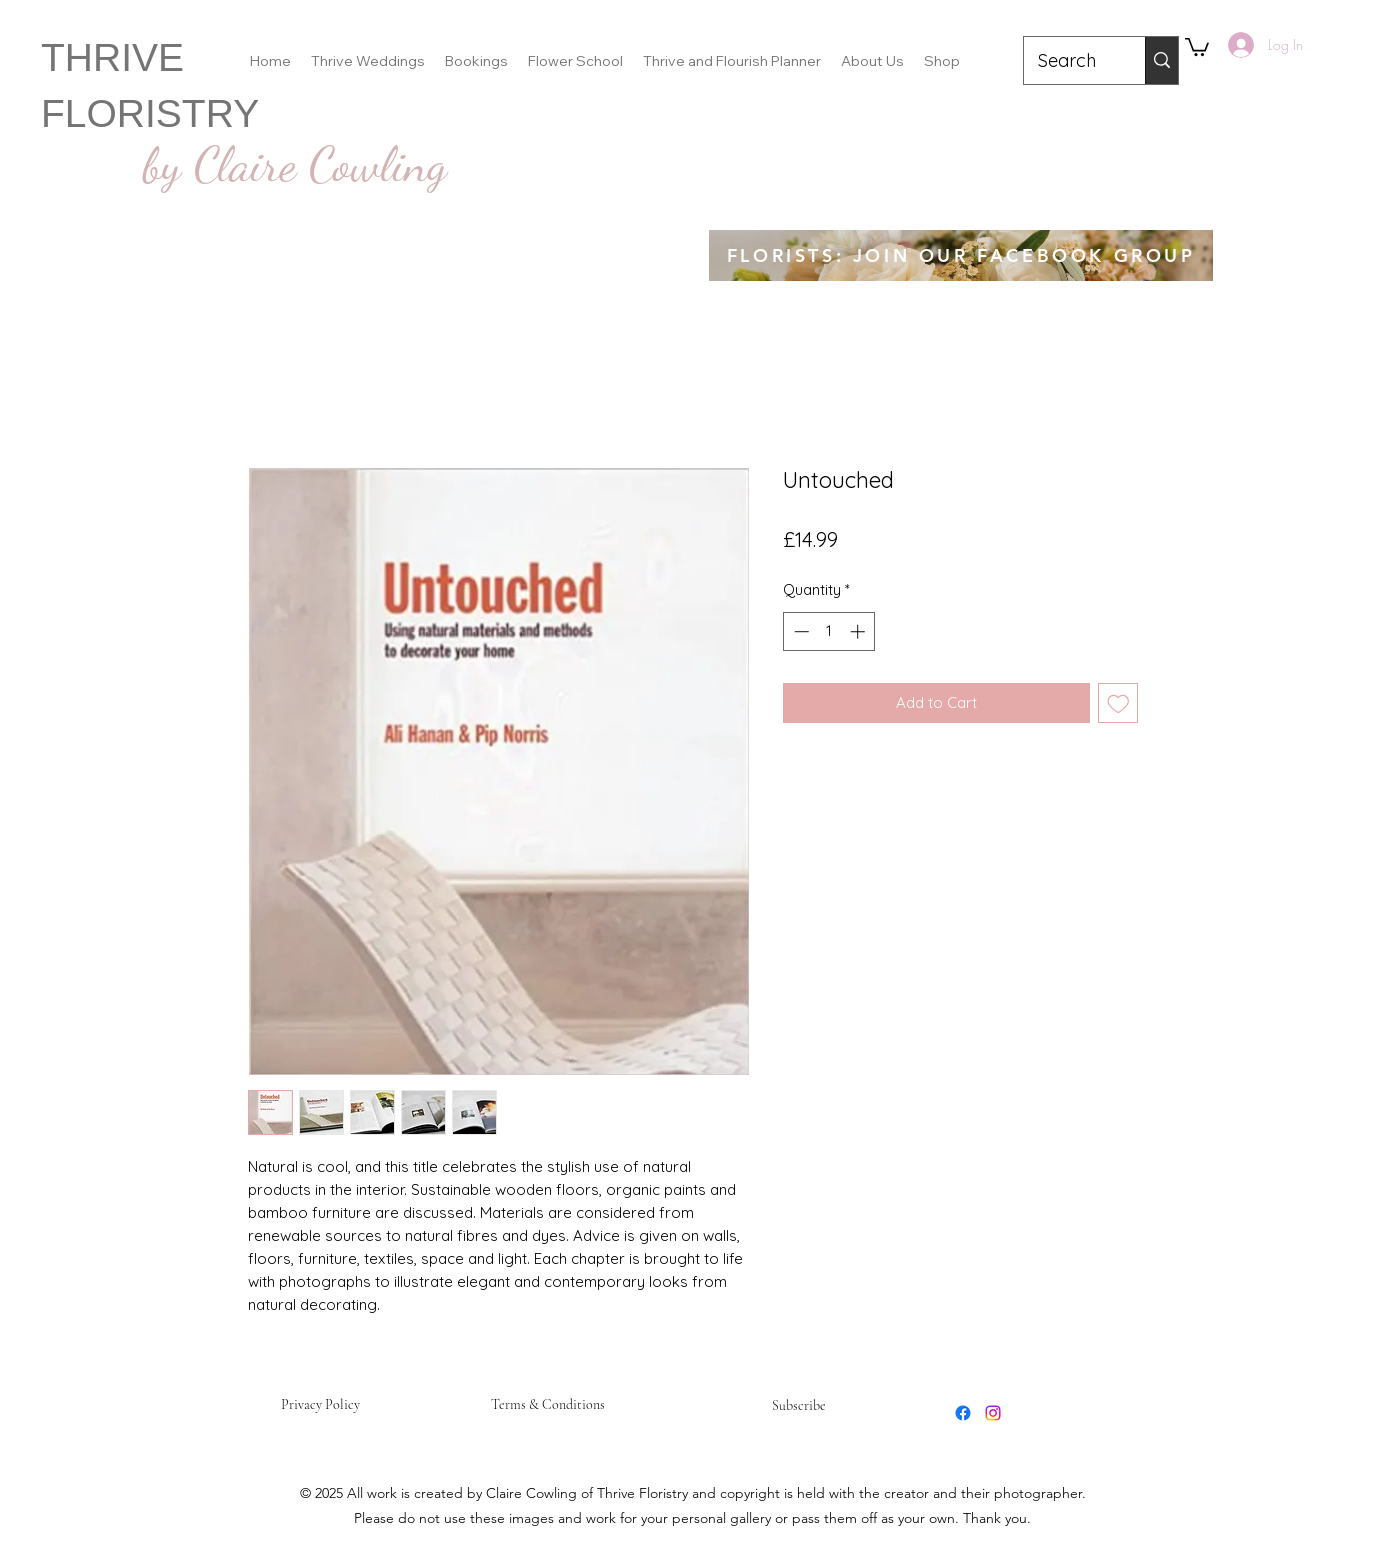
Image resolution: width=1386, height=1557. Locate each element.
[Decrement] (799, 631)
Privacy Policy (320, 1404)
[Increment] (859, 631)
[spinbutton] (829, 631)
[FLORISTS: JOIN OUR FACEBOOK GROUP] (961, 255)
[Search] (1070, 61)
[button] (1197, 46)
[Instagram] (993, 1413)
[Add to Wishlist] (1118, 703)
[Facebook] (963, 1413)
